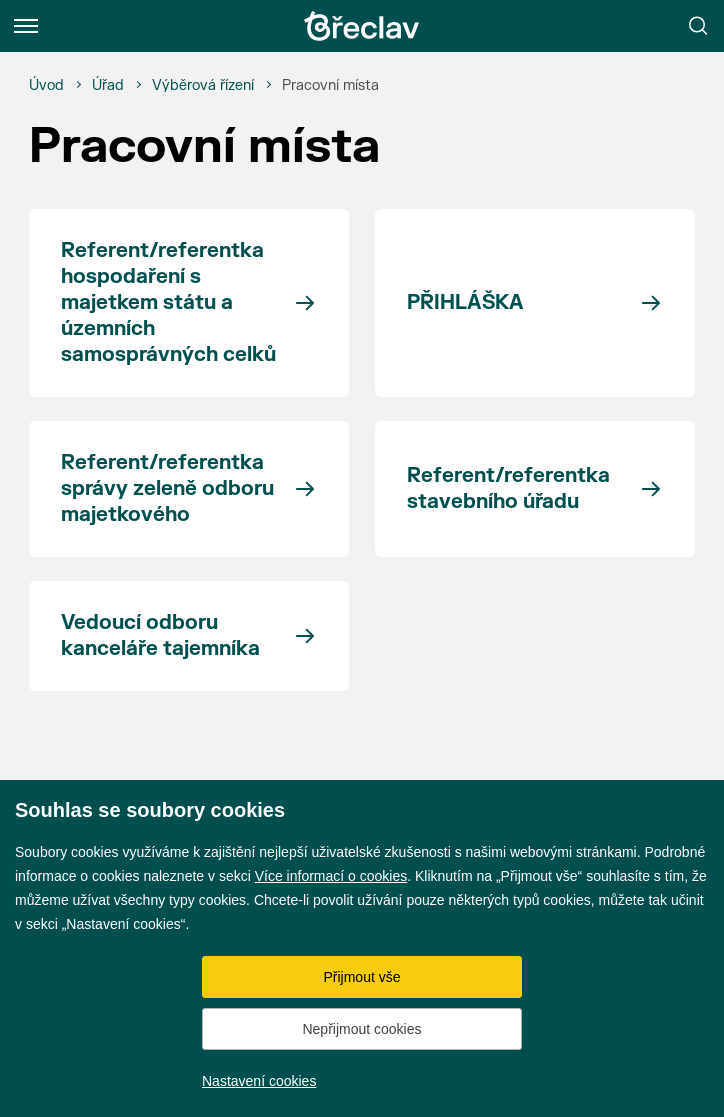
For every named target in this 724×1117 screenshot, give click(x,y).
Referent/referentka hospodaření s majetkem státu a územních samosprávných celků (168, 302)
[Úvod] (46, 86)
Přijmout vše (361, 977)
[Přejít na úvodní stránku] (362, 26)
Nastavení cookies (259, 1081)
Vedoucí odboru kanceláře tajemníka (160, 635)
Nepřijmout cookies (361, 1029)
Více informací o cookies (331, 876)
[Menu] (26, 26)
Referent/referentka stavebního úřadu (508, 488)
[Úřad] (108, 86)
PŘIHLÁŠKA (465, 302)
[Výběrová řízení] (203, 86)
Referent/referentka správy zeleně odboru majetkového (167, 488)
